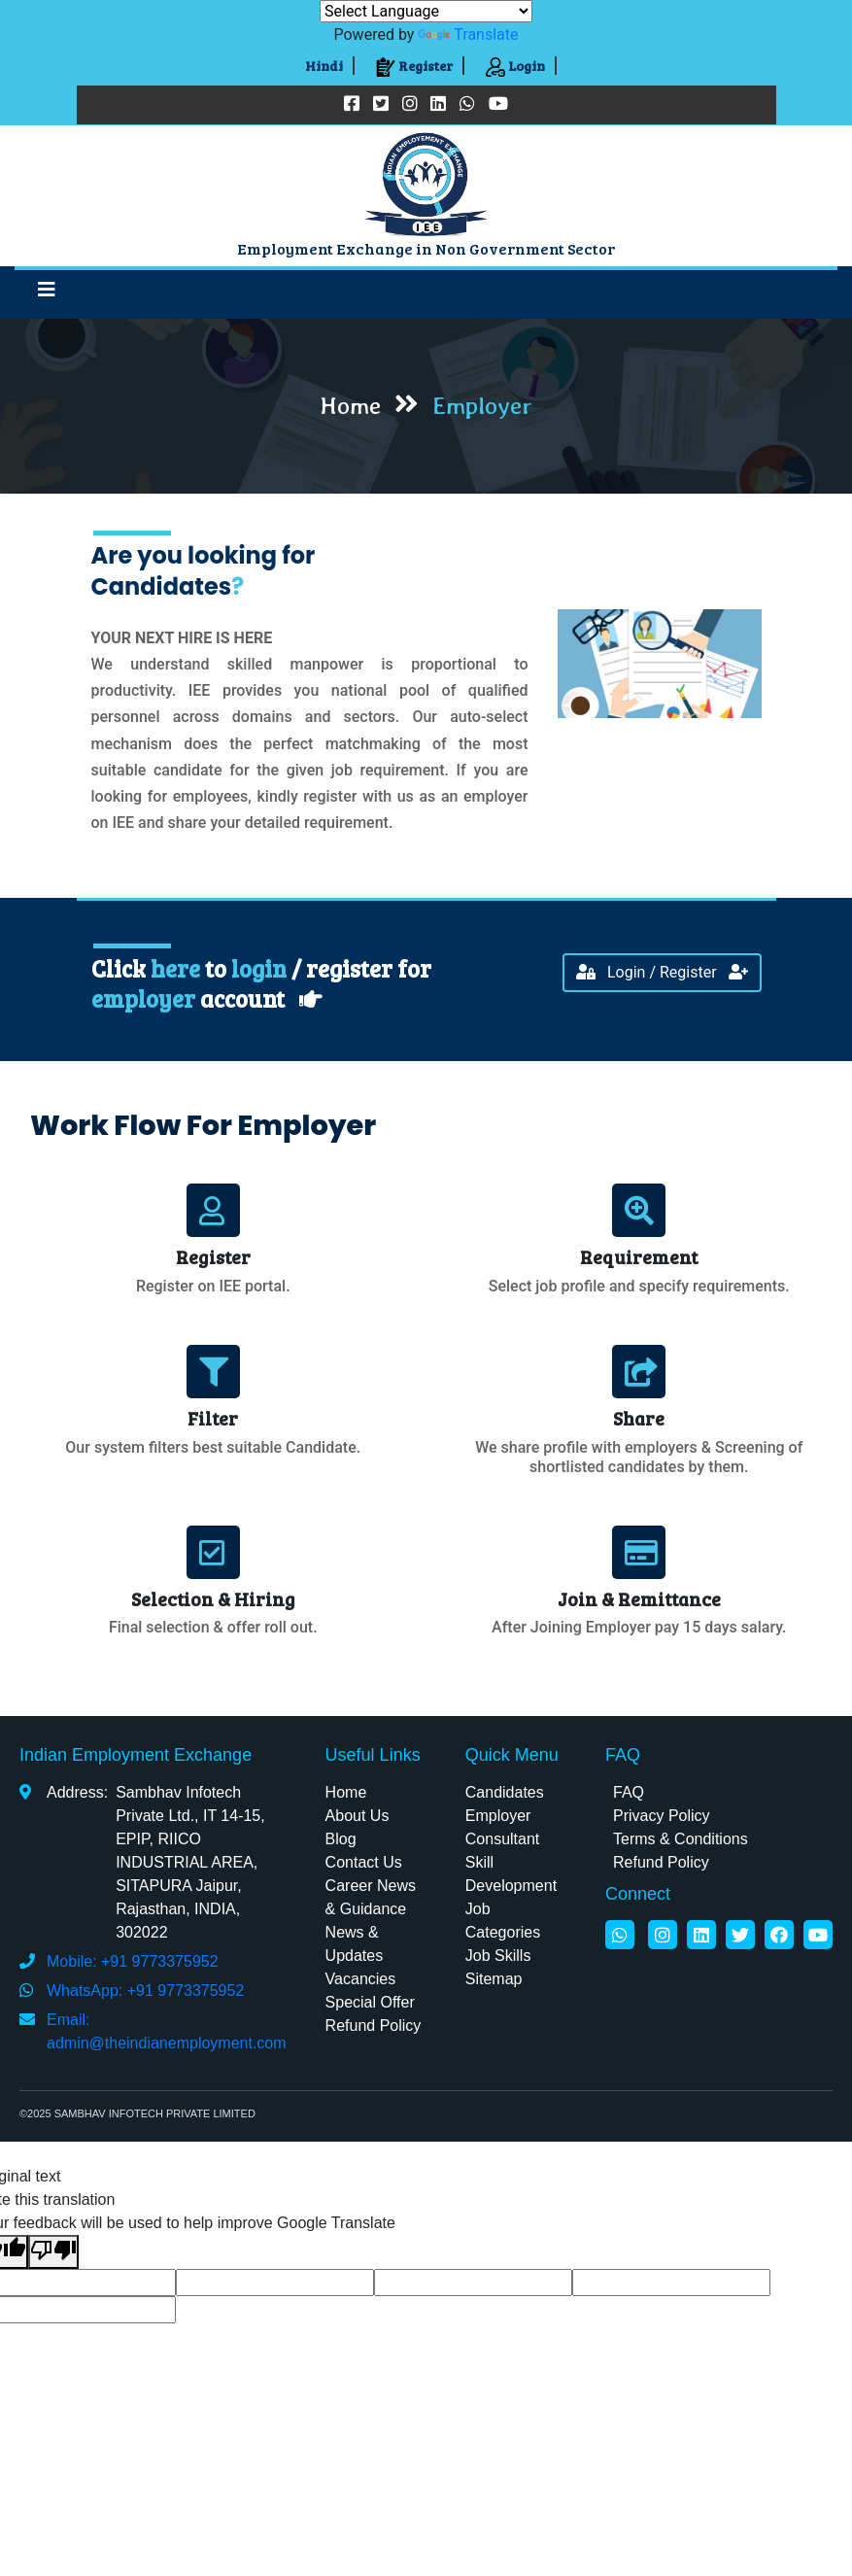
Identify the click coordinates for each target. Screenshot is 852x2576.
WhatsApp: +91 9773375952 (145, 1990)
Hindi (324, 65)
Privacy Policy (661, 1815)
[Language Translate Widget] (426, 11)
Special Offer (370, 2002)
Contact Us (363, 1862)
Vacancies (360, 1979)
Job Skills (498, 1955)
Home (346, 1792)
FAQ (628, 1792)
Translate (468, 34)
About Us (357, 1815)
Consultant (502, 1839)
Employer (498, 1815)
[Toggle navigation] (46, 294)
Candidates (504, 1792)
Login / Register (661, 972)
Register (414, 65)
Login (515, 65)
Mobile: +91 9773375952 (133, 1961)
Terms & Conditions (680, 1839)
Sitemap (494, 1979)
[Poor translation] (53, 2252)
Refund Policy (373, 2025)
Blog (341, 1839)
